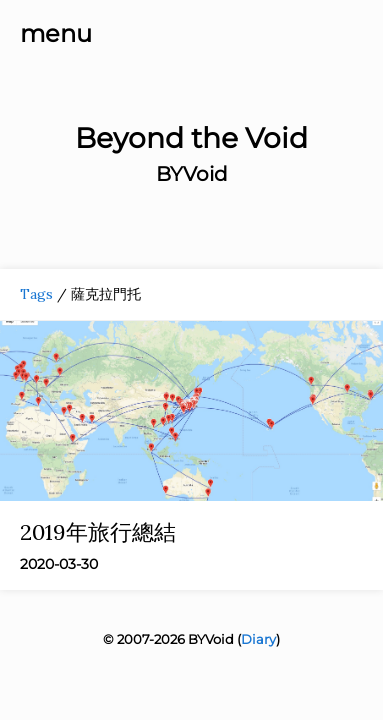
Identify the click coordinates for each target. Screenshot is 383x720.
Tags (36, 294)
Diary (258, 639)
